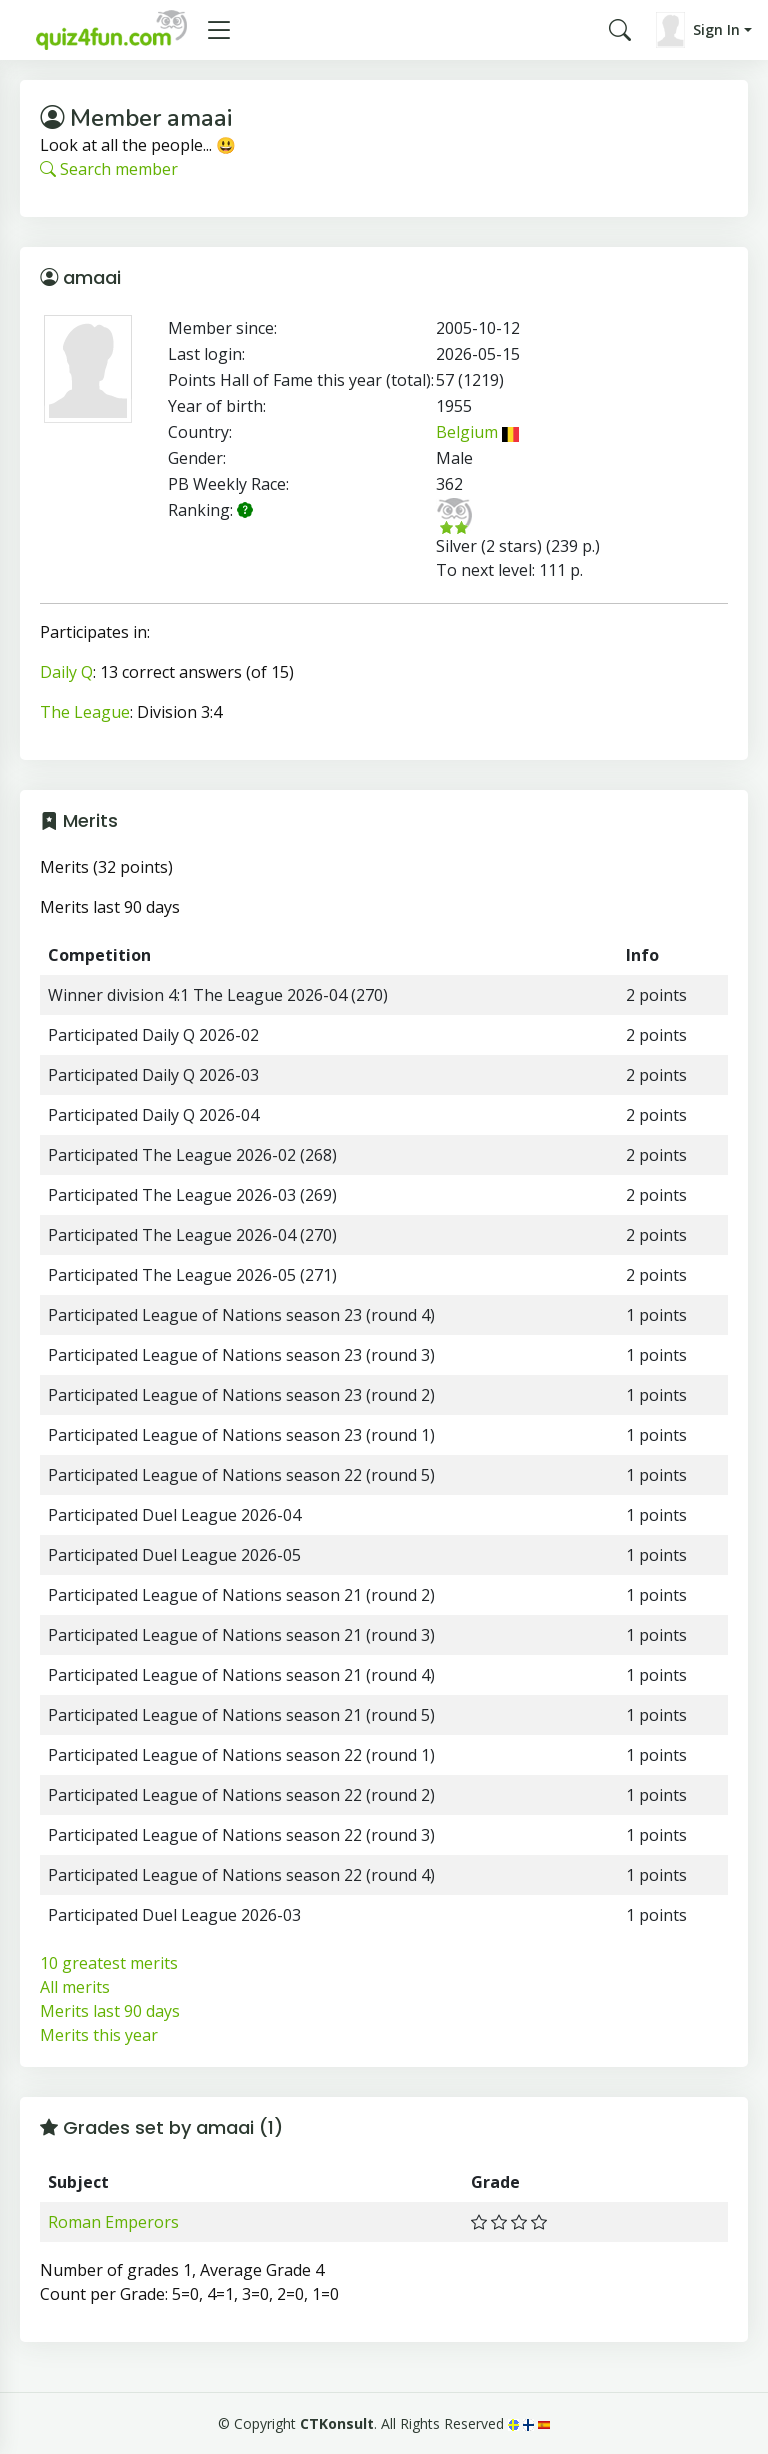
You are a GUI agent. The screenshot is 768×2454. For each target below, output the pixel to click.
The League (85, 712)
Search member (109, 169)
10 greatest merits (109, 1963)
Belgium (477, 432)
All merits (75, 1987)
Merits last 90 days (110, 2011)
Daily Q (66, 672)
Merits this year (99, 2035)
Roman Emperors (113, 2222)
